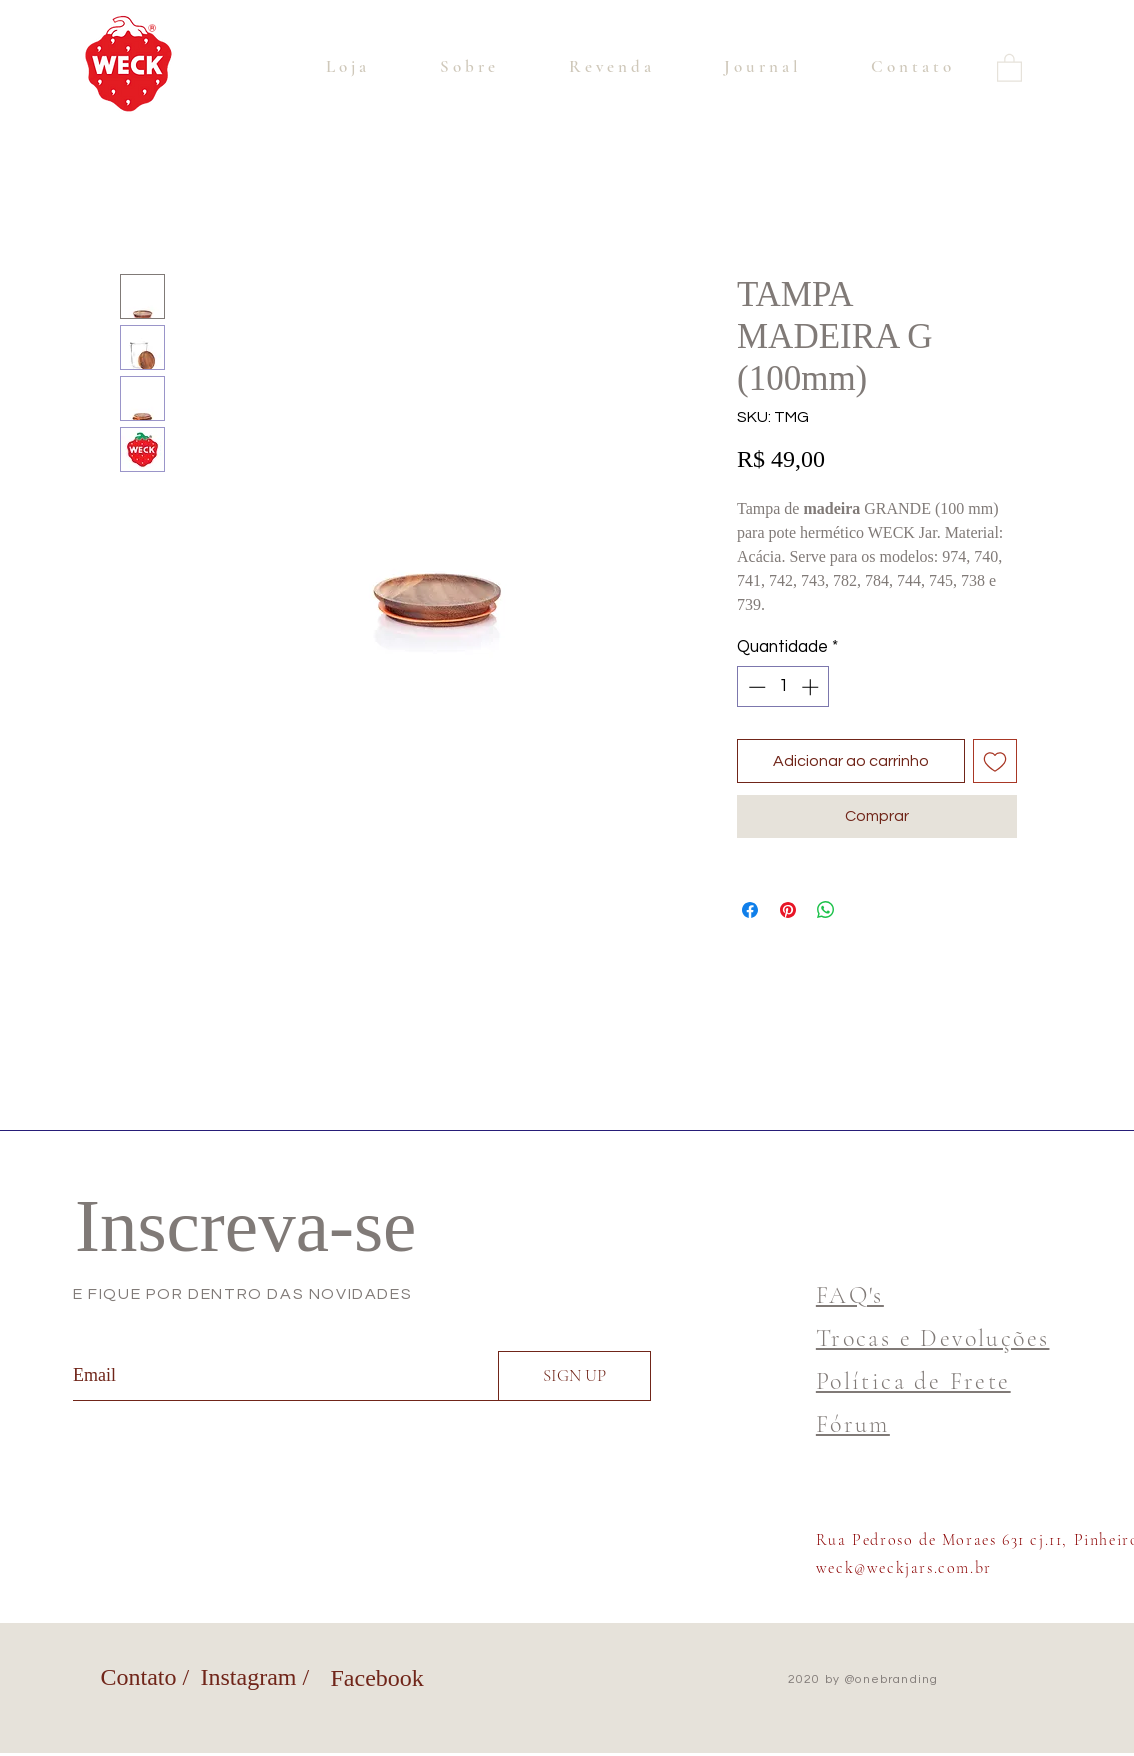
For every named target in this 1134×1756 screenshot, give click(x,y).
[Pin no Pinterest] (788, 910)
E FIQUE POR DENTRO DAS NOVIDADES (242, 1294)
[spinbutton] (783, 687)
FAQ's (850, 1295)
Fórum (853, 1424)
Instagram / (255, 1677)
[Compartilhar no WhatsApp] (826, 910)
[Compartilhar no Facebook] (750, 910)
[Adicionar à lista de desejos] (995, 761)
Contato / (145, 1677)
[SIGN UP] (574, 1376)
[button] (1009, 67)
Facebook (377, 1678)
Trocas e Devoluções (933, 1338)
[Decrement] (755, 687)
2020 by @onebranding (863, 1679)
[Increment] (812, 687)
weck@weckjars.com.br (904, 1568)
